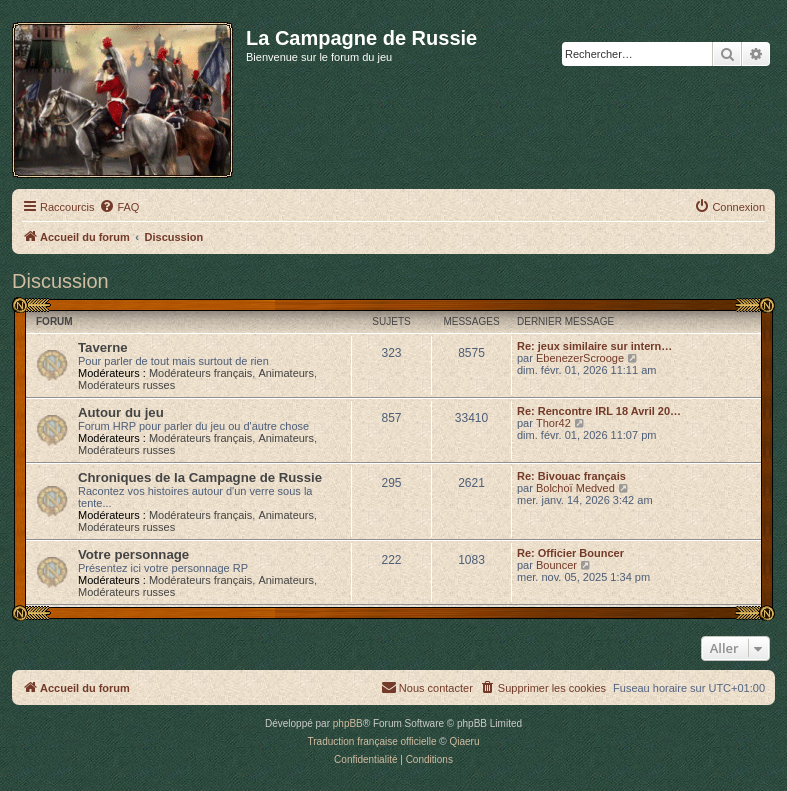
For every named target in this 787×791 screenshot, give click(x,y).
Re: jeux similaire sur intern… (594, 346)
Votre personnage (133, 554)
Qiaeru (464, 741)
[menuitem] (119, 207)
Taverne (103, 347)
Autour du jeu (121, 412)
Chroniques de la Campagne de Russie (200, 477)
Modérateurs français (200, 373)
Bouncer (556, 565)
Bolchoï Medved (575, 488)
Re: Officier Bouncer (570, 553)
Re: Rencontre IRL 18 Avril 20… (599, 411)
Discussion (60, 281)
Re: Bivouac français (571, 476)
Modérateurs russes (126, 385)
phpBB (348, 723)
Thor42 (553, 423)
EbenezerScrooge (580, 358)
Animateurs (286, 373)
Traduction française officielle (372, 741)
